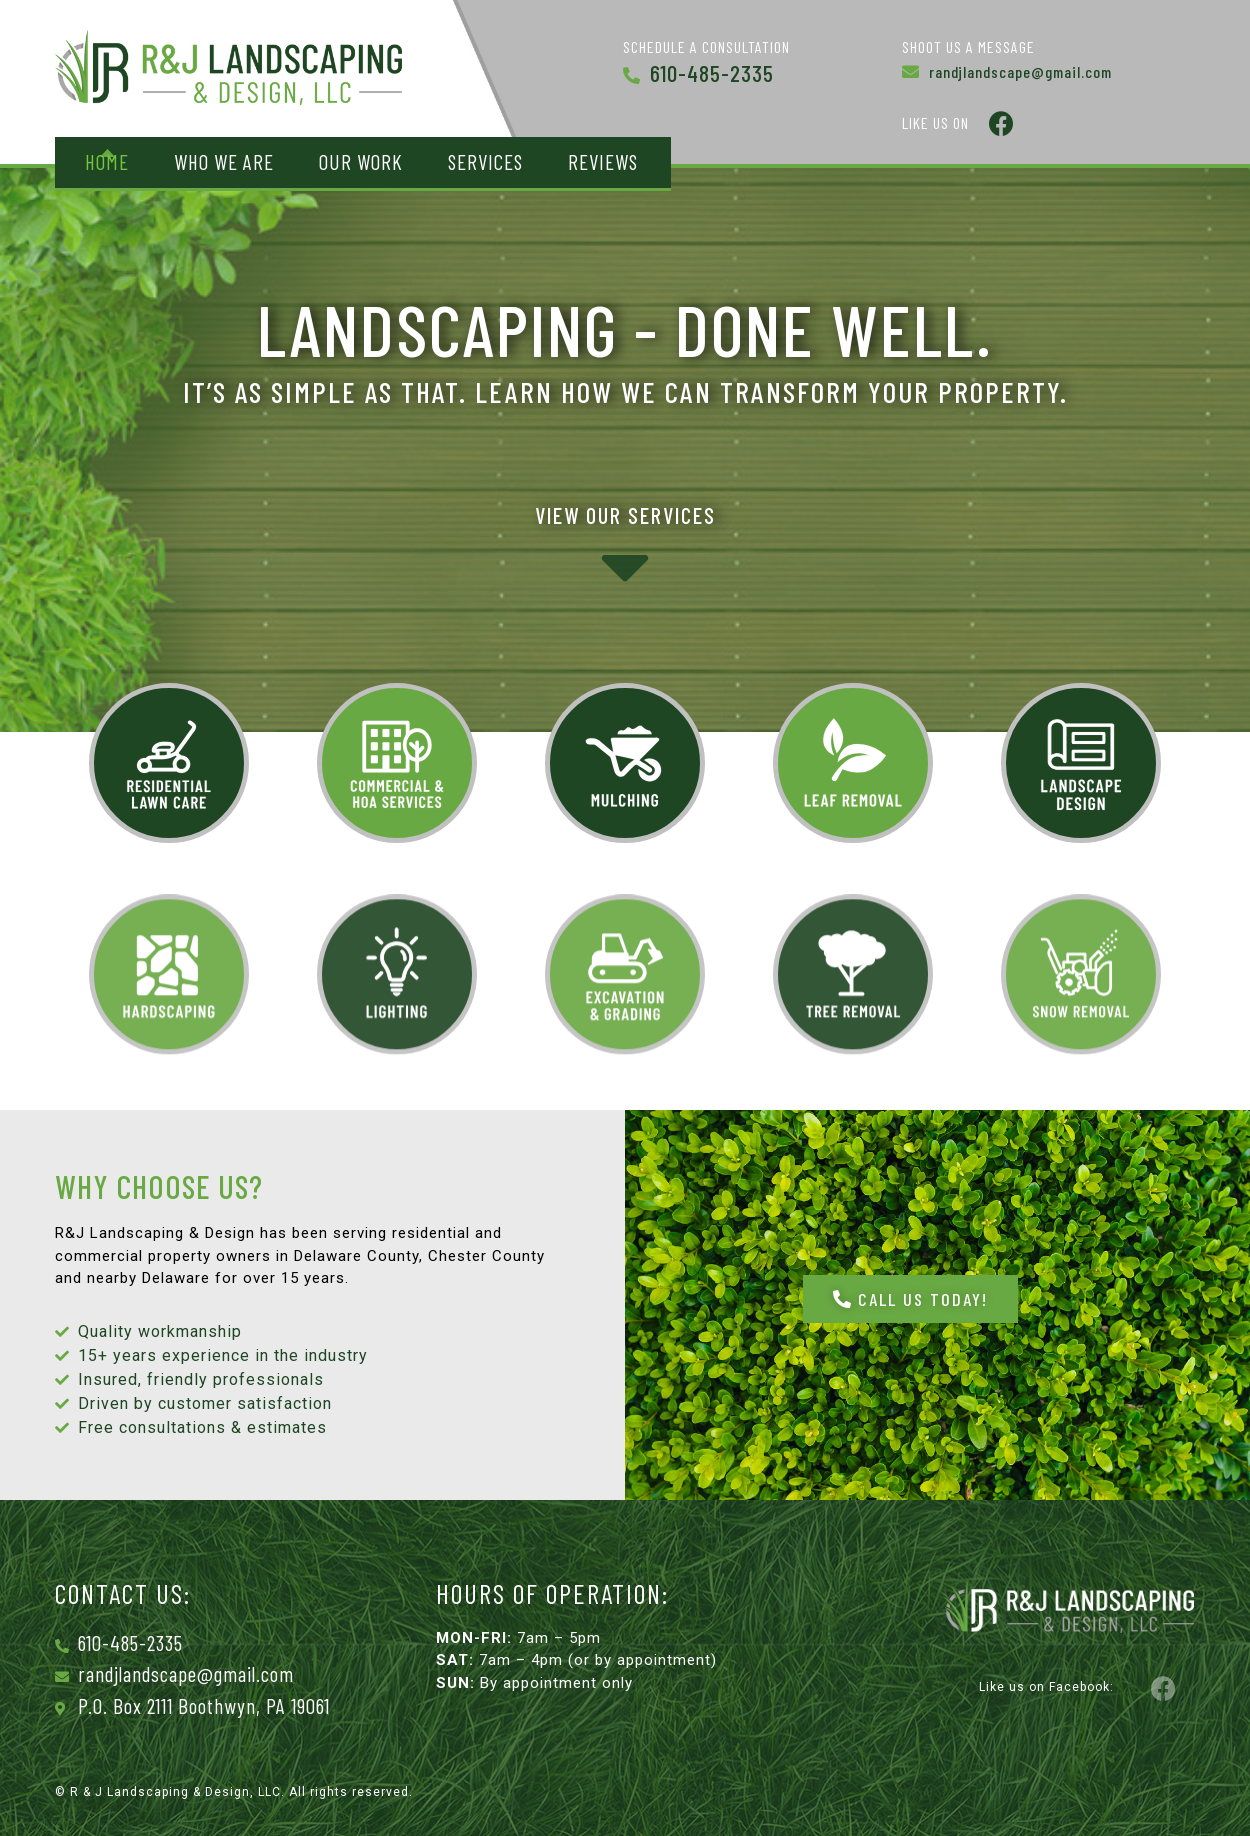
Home (107, 161)
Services (485, 161)
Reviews (603, 161)
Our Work (361, 161)
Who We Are (224, 161)
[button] (910, 1299)
